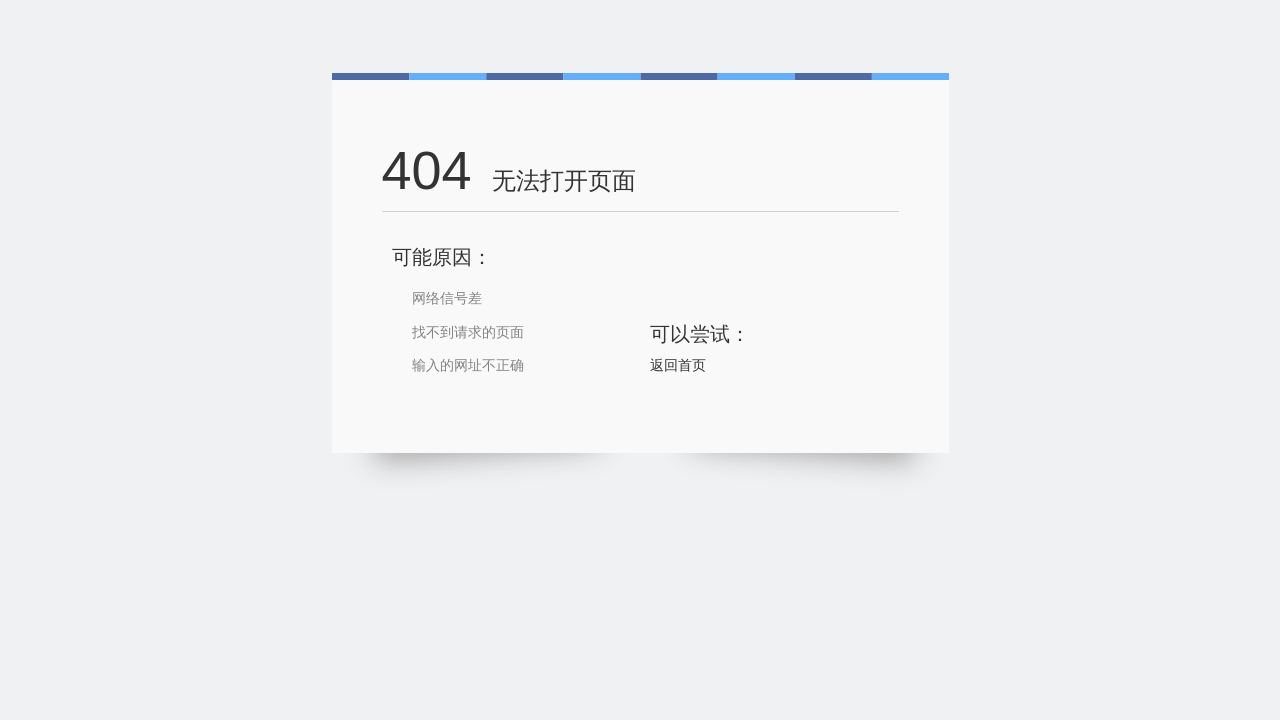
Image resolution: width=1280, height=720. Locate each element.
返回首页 (678, 365)
